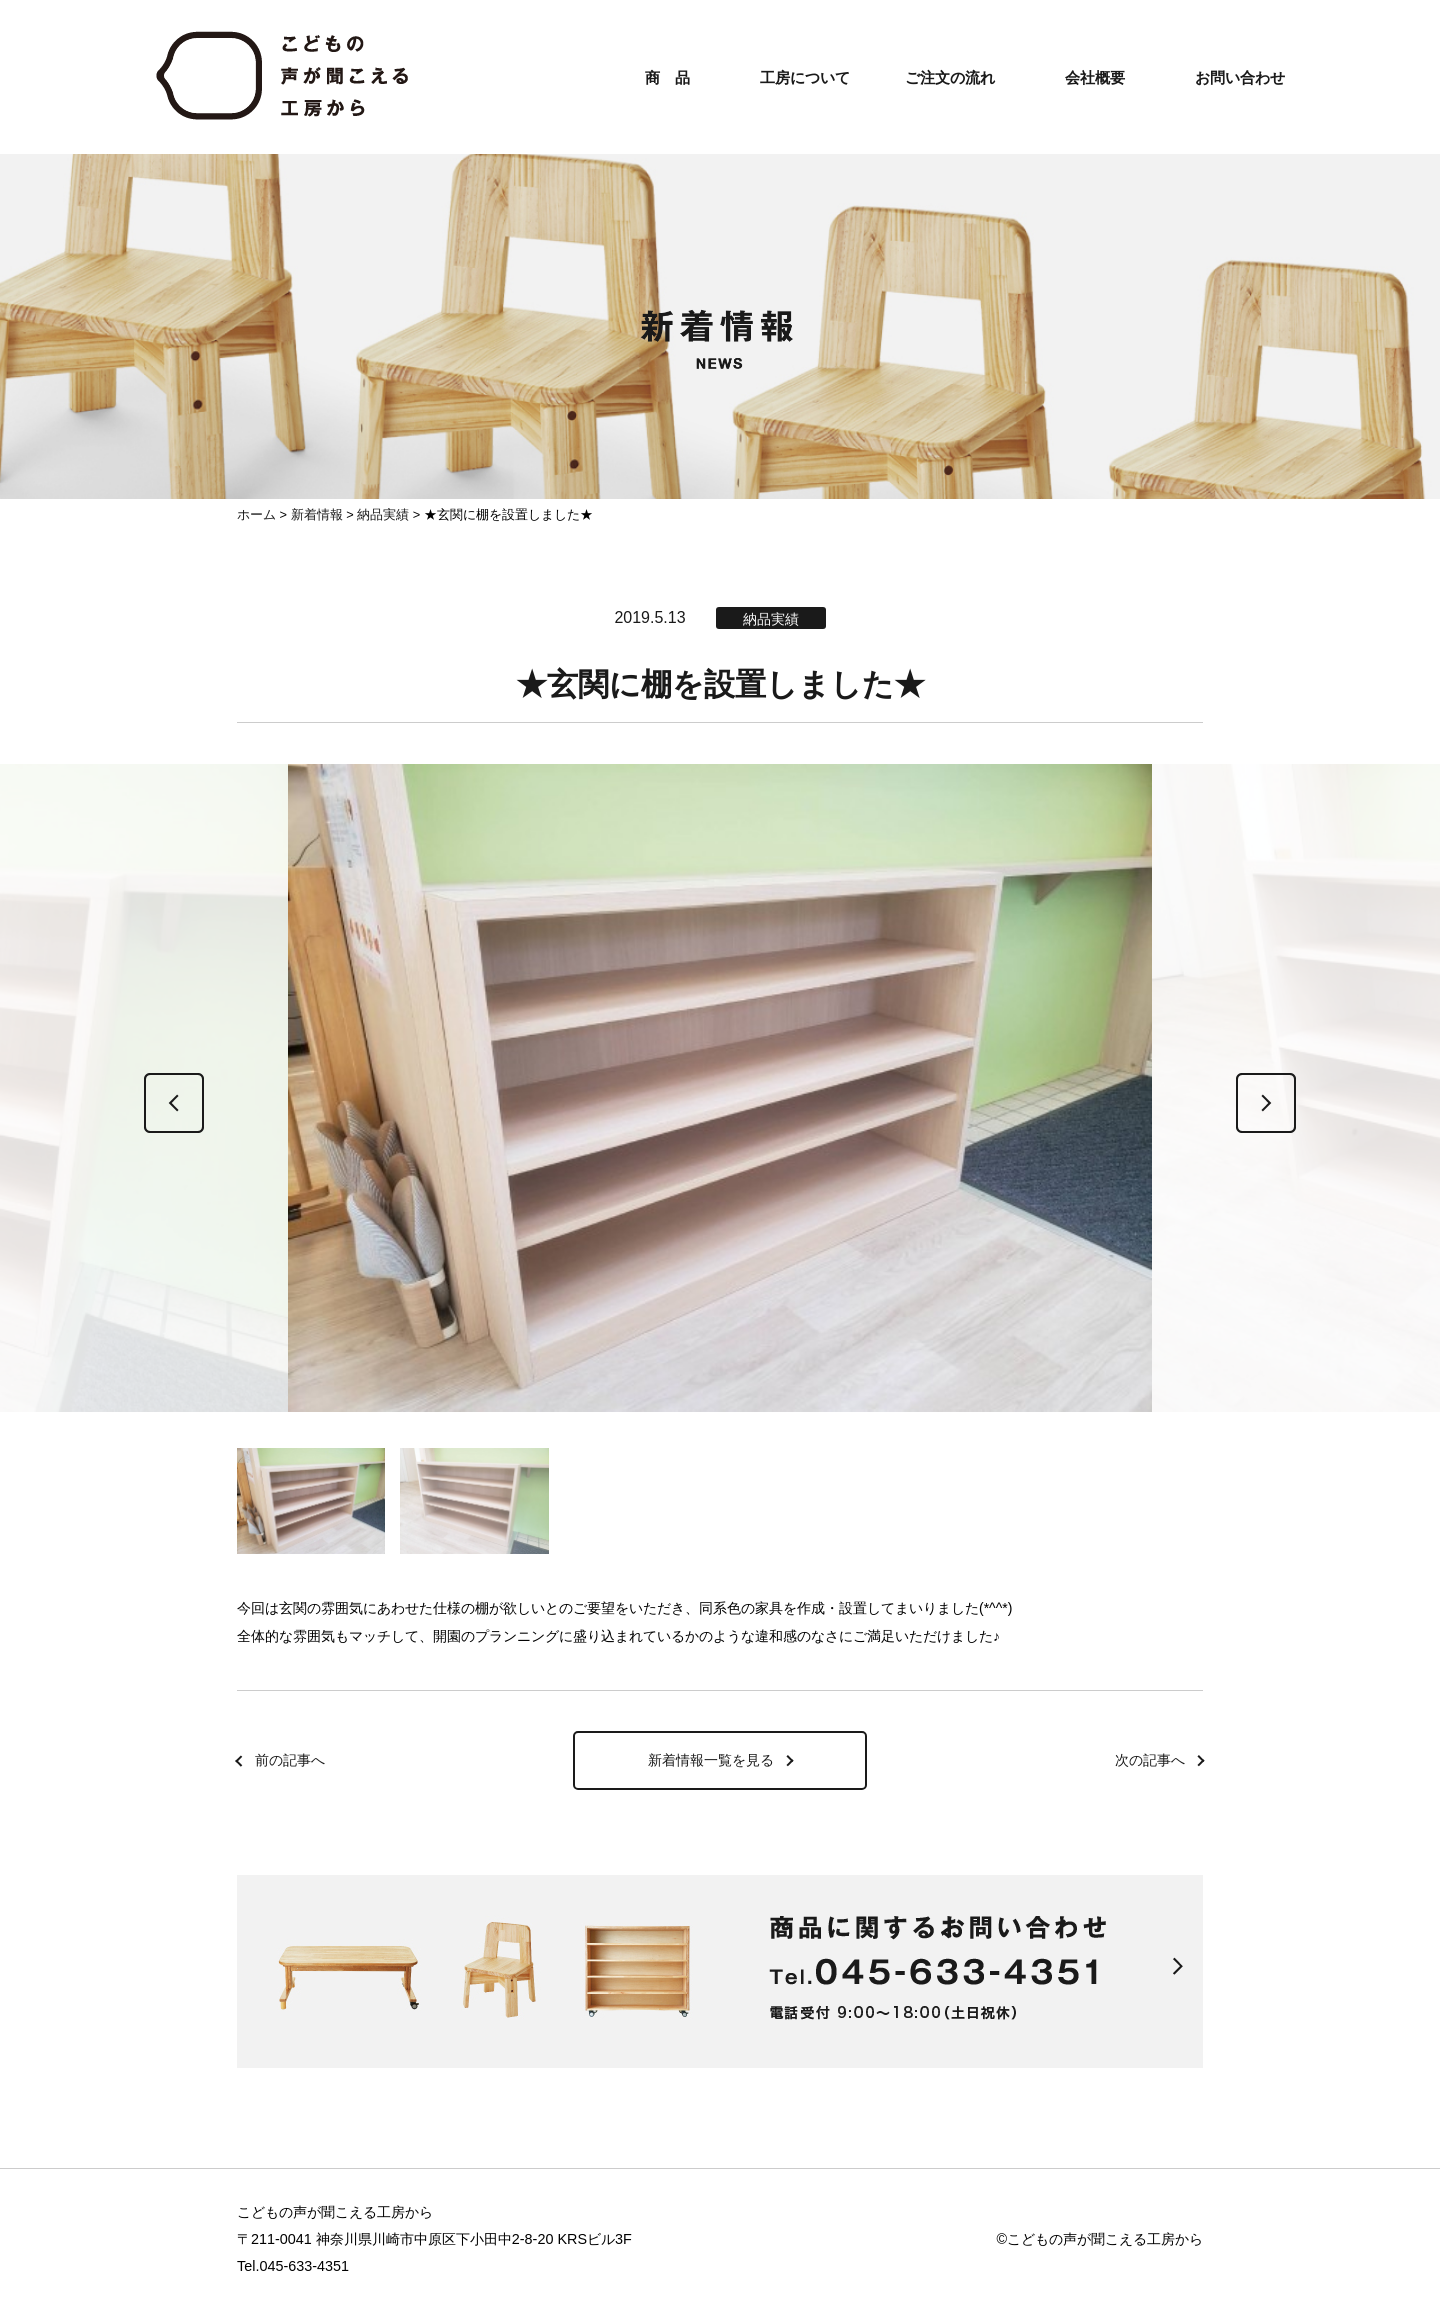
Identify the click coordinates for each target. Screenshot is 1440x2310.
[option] (720, 1098)
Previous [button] (174, 1103)
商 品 (667, 77)
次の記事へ (1150, 1760)
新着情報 (317, 514)
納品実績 (383, 514)
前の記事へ (290, 1760)
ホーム (256, 514)
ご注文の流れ (950, 77)
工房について (805, 77)
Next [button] (1266, 1103)
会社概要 (1095, 77)
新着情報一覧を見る (711, 1760)
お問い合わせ (1240, 77)
